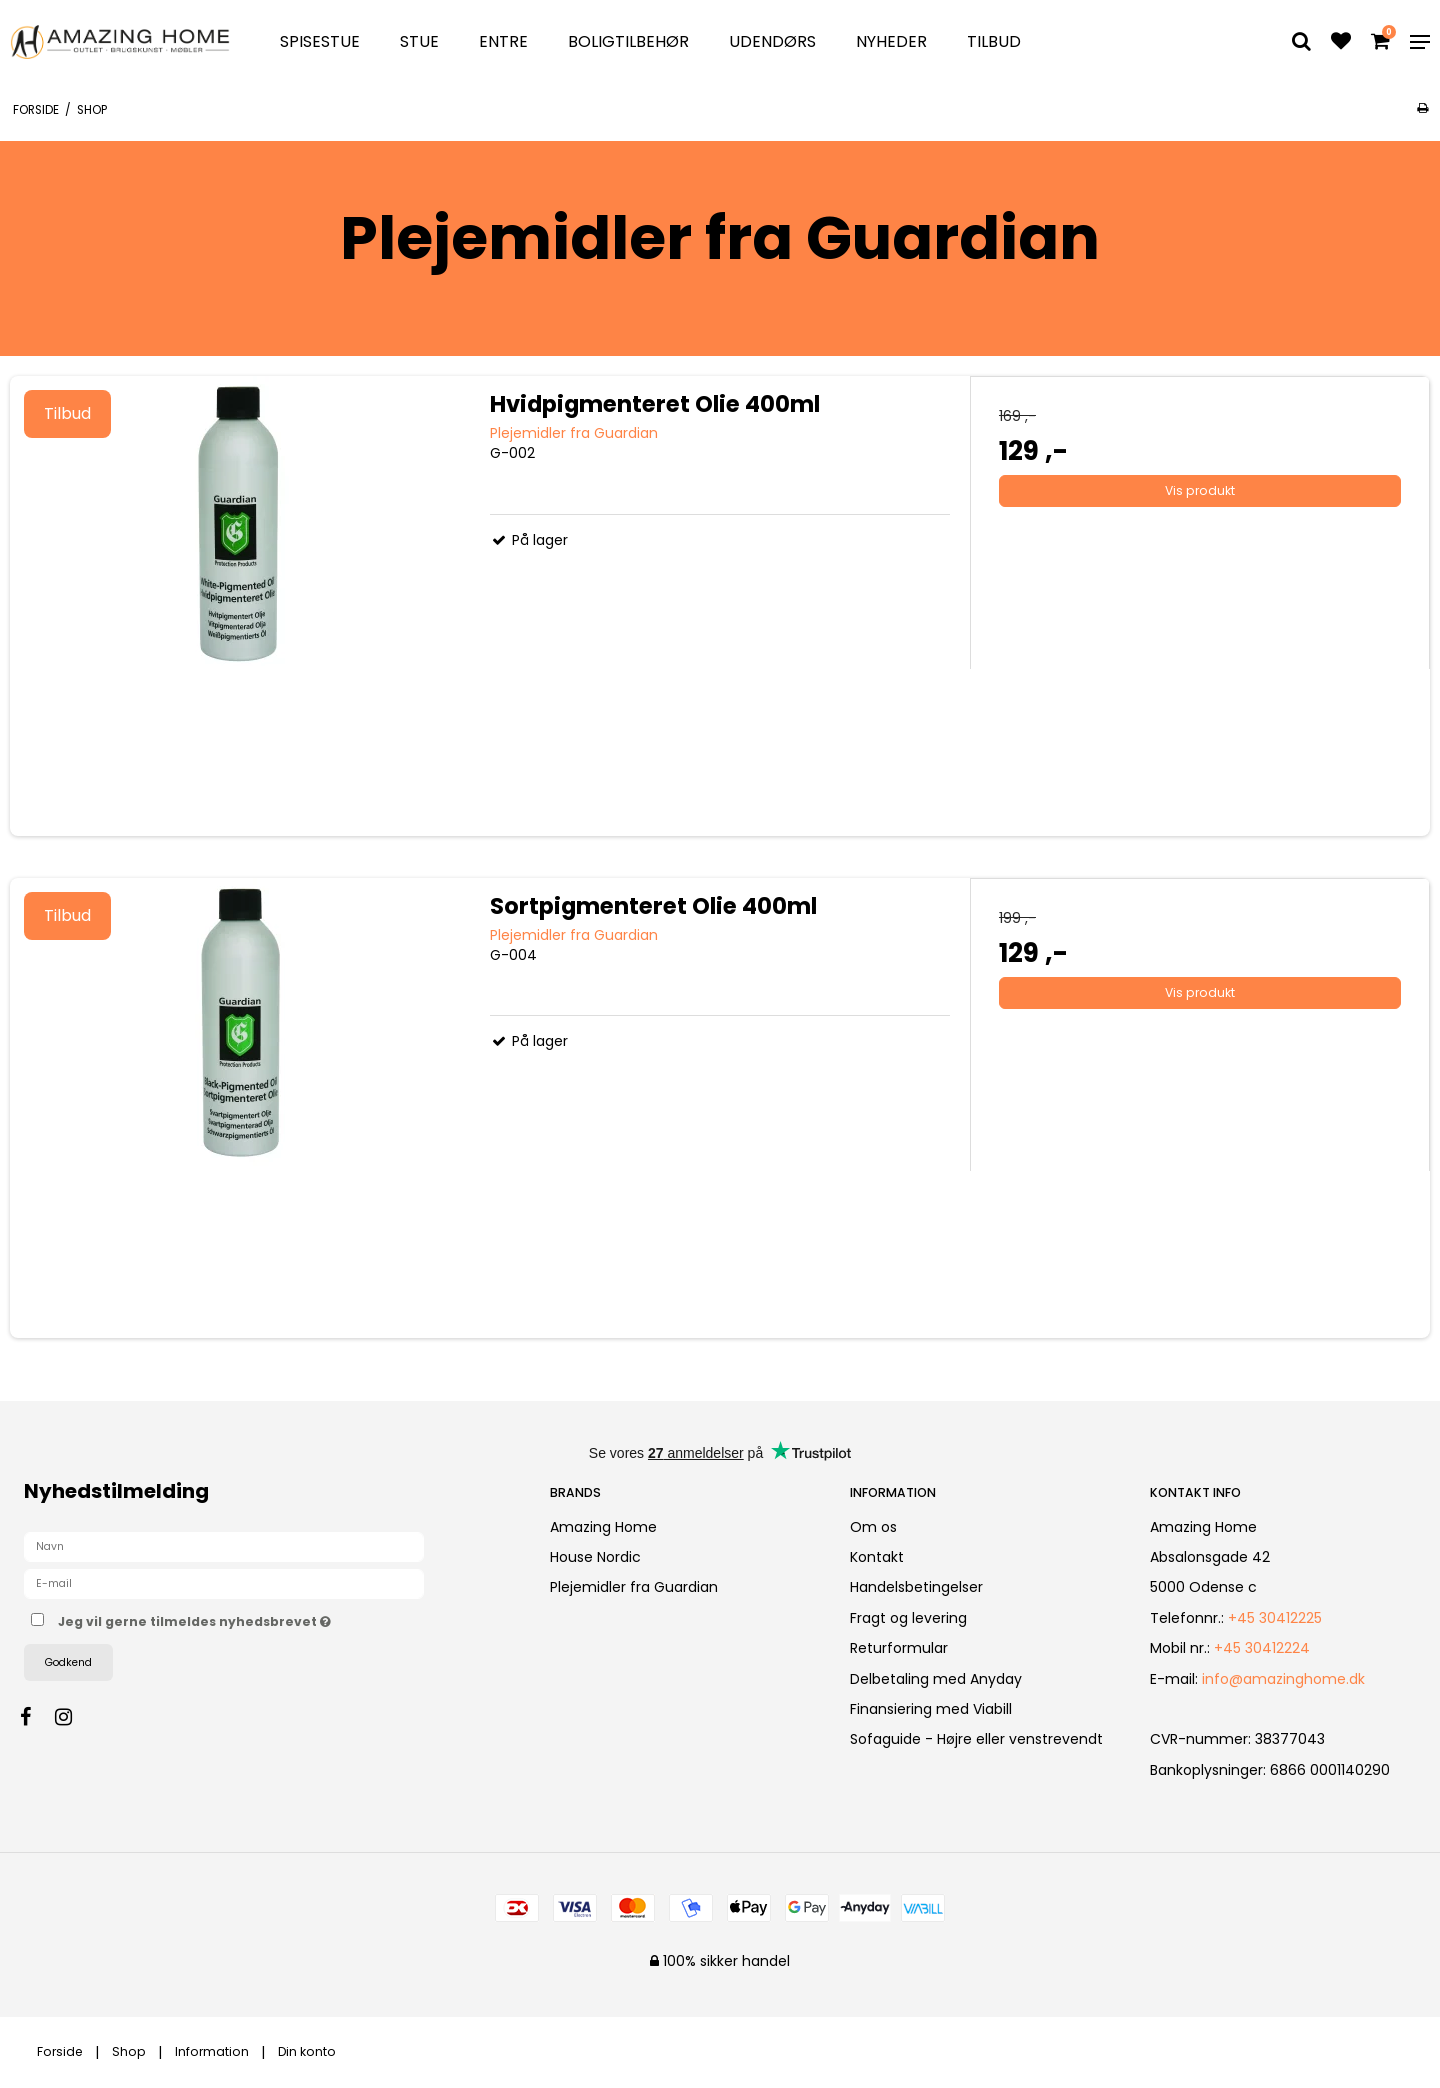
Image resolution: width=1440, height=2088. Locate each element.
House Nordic (595, 1557)
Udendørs (772, 41)
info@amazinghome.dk (1283, 1679)
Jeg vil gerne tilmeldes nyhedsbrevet (265, 1618)
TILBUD (994, 41)
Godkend (68, 1662)
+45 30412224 (1262, 1648)
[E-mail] (224, 1583)
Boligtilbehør (628, 41)
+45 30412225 (1275, 1618)
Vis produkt (1200, 490)
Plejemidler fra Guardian (634, 1587)
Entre (503, 41)
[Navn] (224, 1546)
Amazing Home (603, 1527)
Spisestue (320, 41)
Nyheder (891, 41)
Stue (419, 41)
